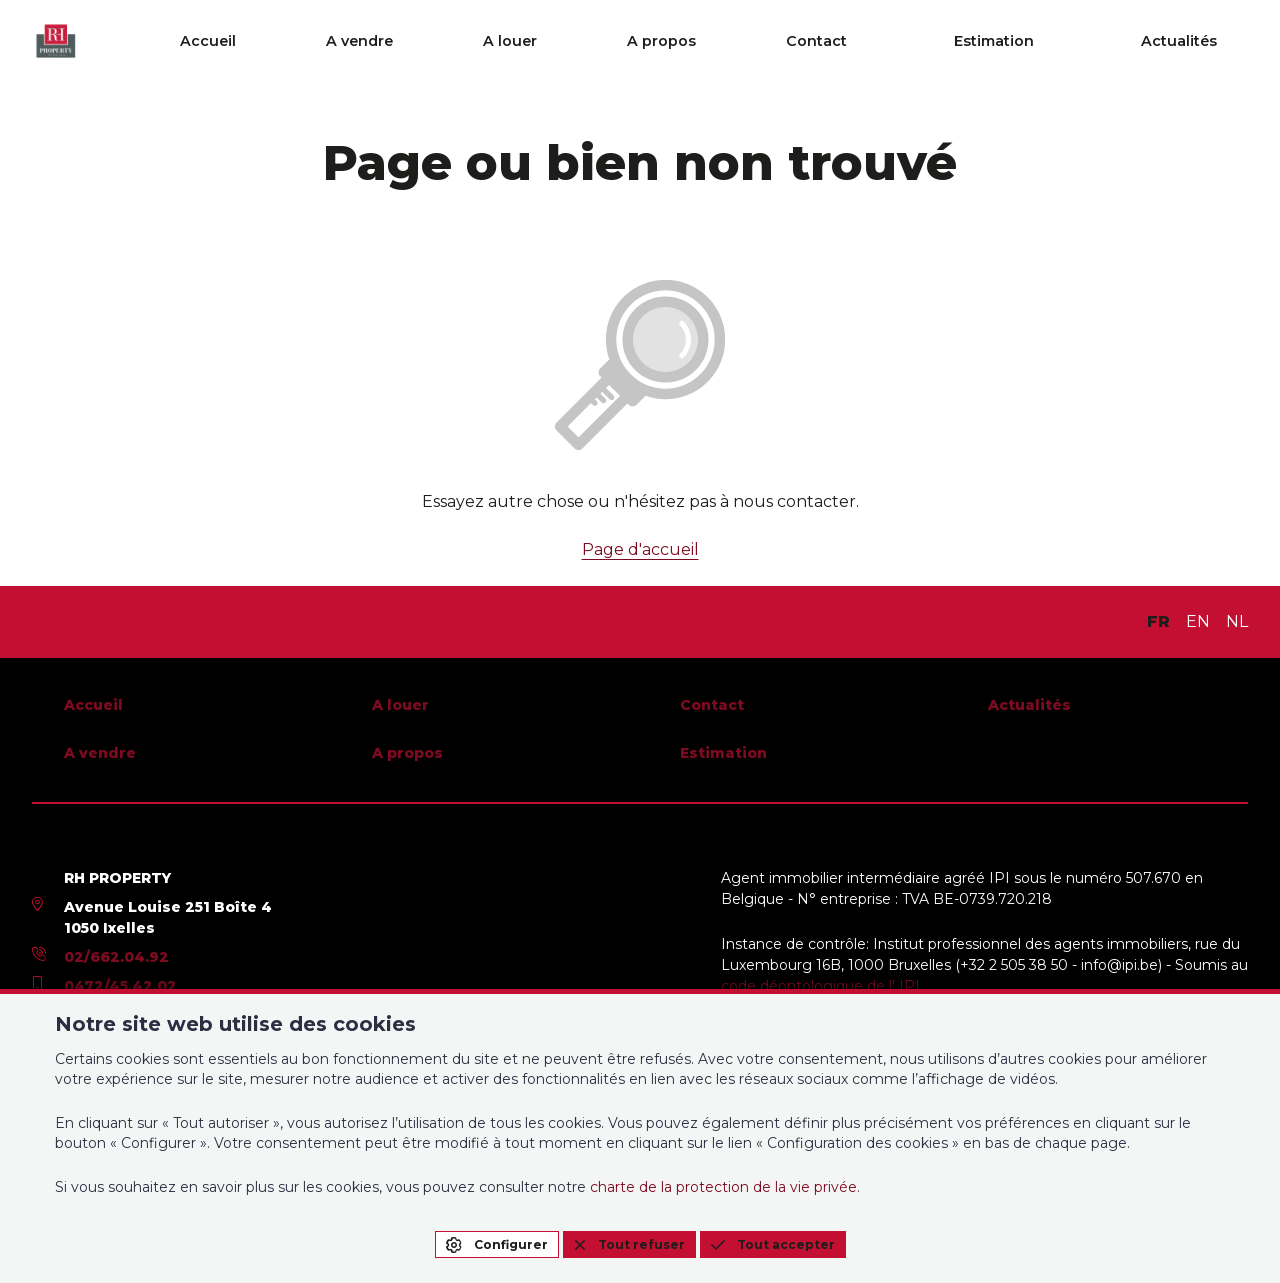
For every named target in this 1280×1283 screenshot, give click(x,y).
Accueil (499, 42)
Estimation (1069, 42)
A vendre (607, 42)
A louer (714, 42)
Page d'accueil (640, 549)
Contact (934, 42)
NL (1237, 621)
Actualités (1211, 42)
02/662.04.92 (116, 957)
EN (1198, 621)
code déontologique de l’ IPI (820, 986)
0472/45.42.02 (120, 986)
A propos (822, 42)
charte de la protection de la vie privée (723, 1187)
